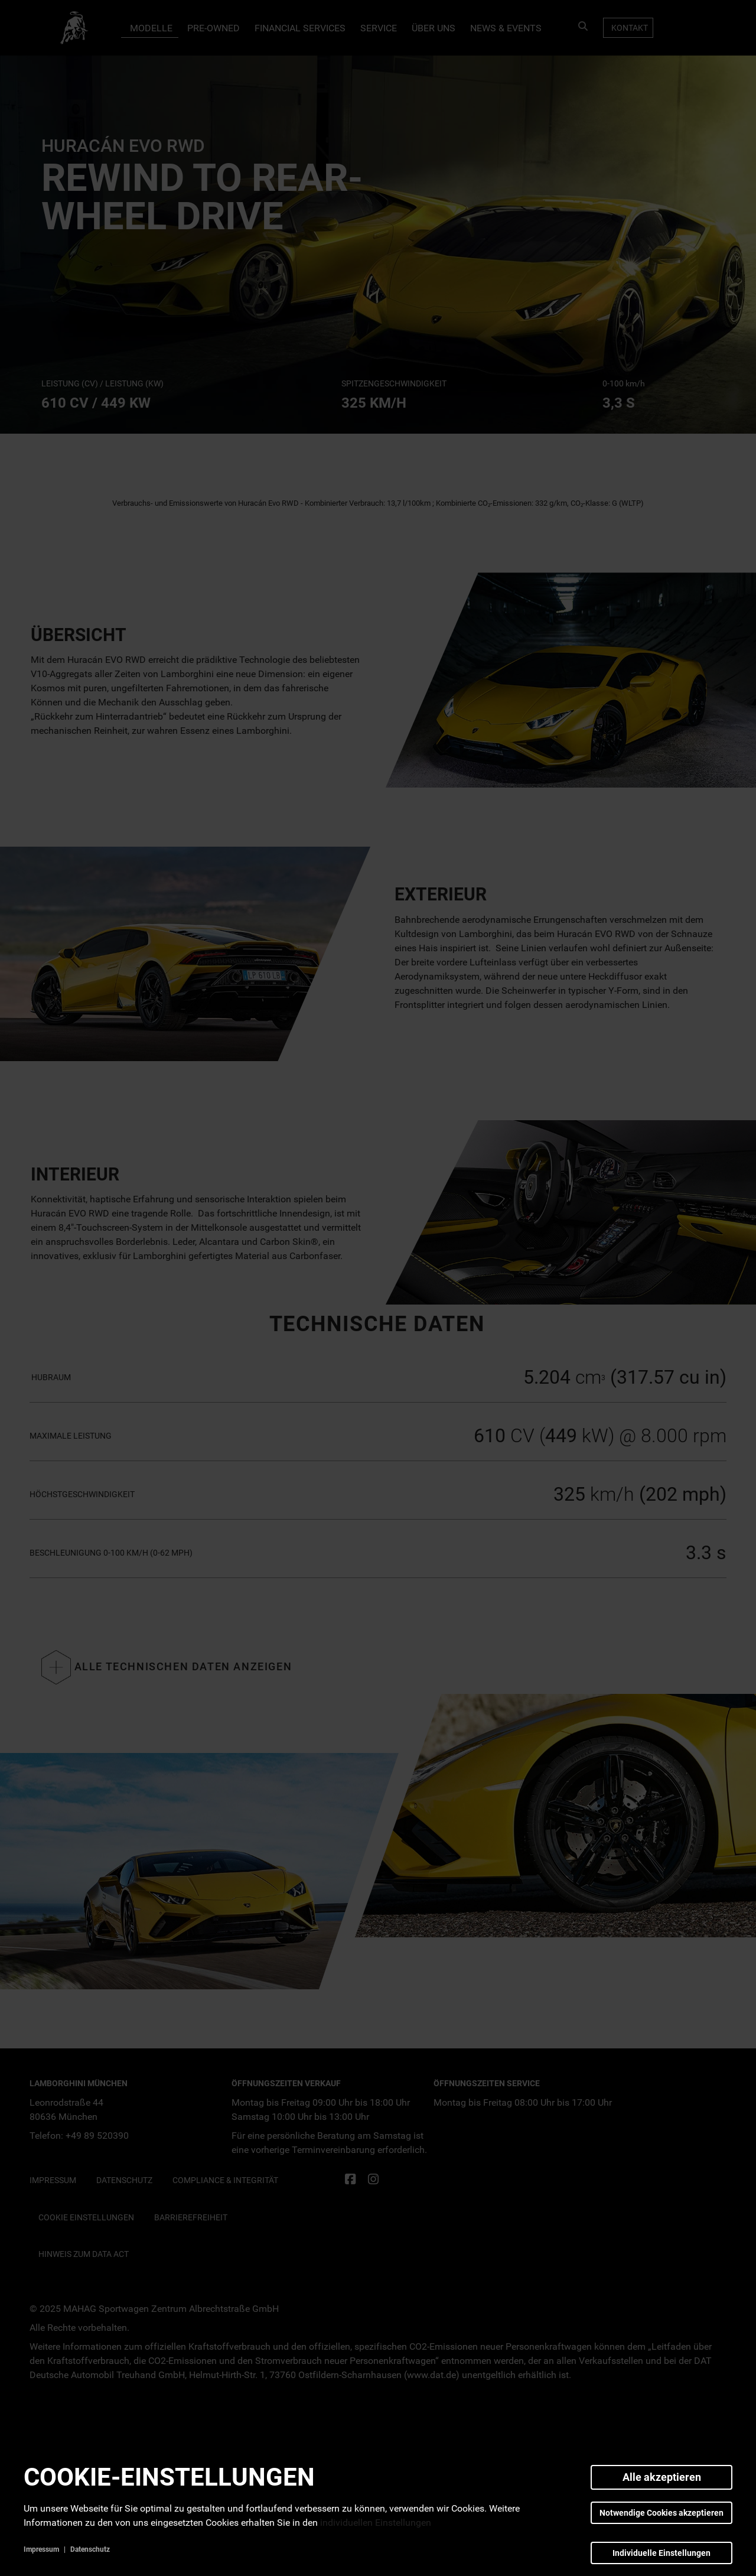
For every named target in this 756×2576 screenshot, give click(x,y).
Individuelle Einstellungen (661, 2553)
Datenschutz (90, 2549)
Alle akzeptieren (662, 2477)
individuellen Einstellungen (375, 2522)
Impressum (41, 2549)
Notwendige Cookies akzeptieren (661, 2513)
